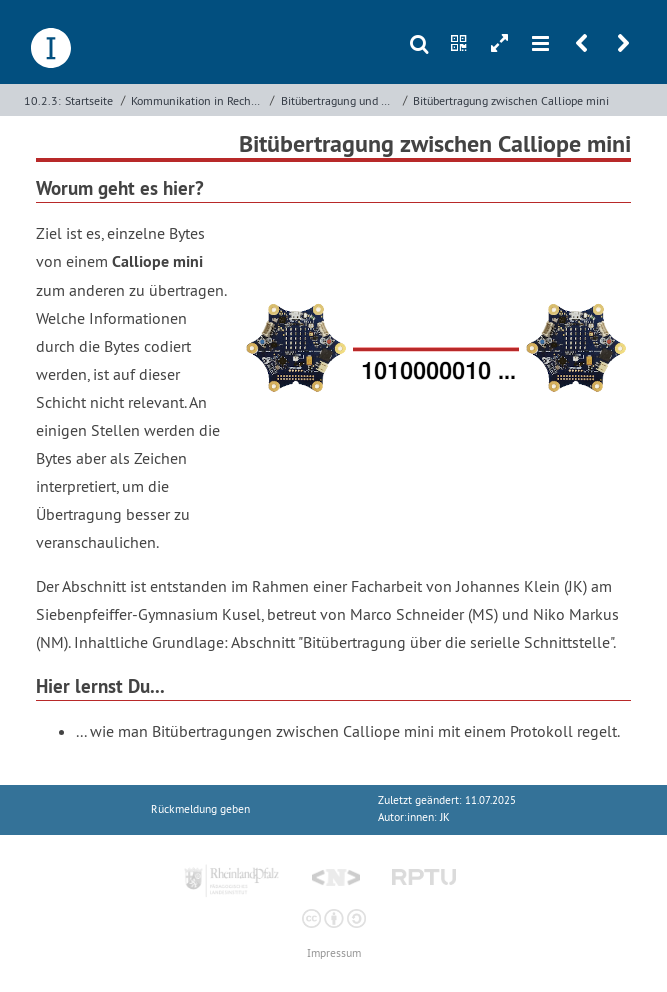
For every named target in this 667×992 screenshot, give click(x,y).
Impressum (334, 953)
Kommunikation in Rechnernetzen (198, 100)
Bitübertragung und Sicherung (340, 100)
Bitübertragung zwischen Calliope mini (511, 100)
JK (445, 817)
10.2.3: (42, 100)
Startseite (89, 100)
